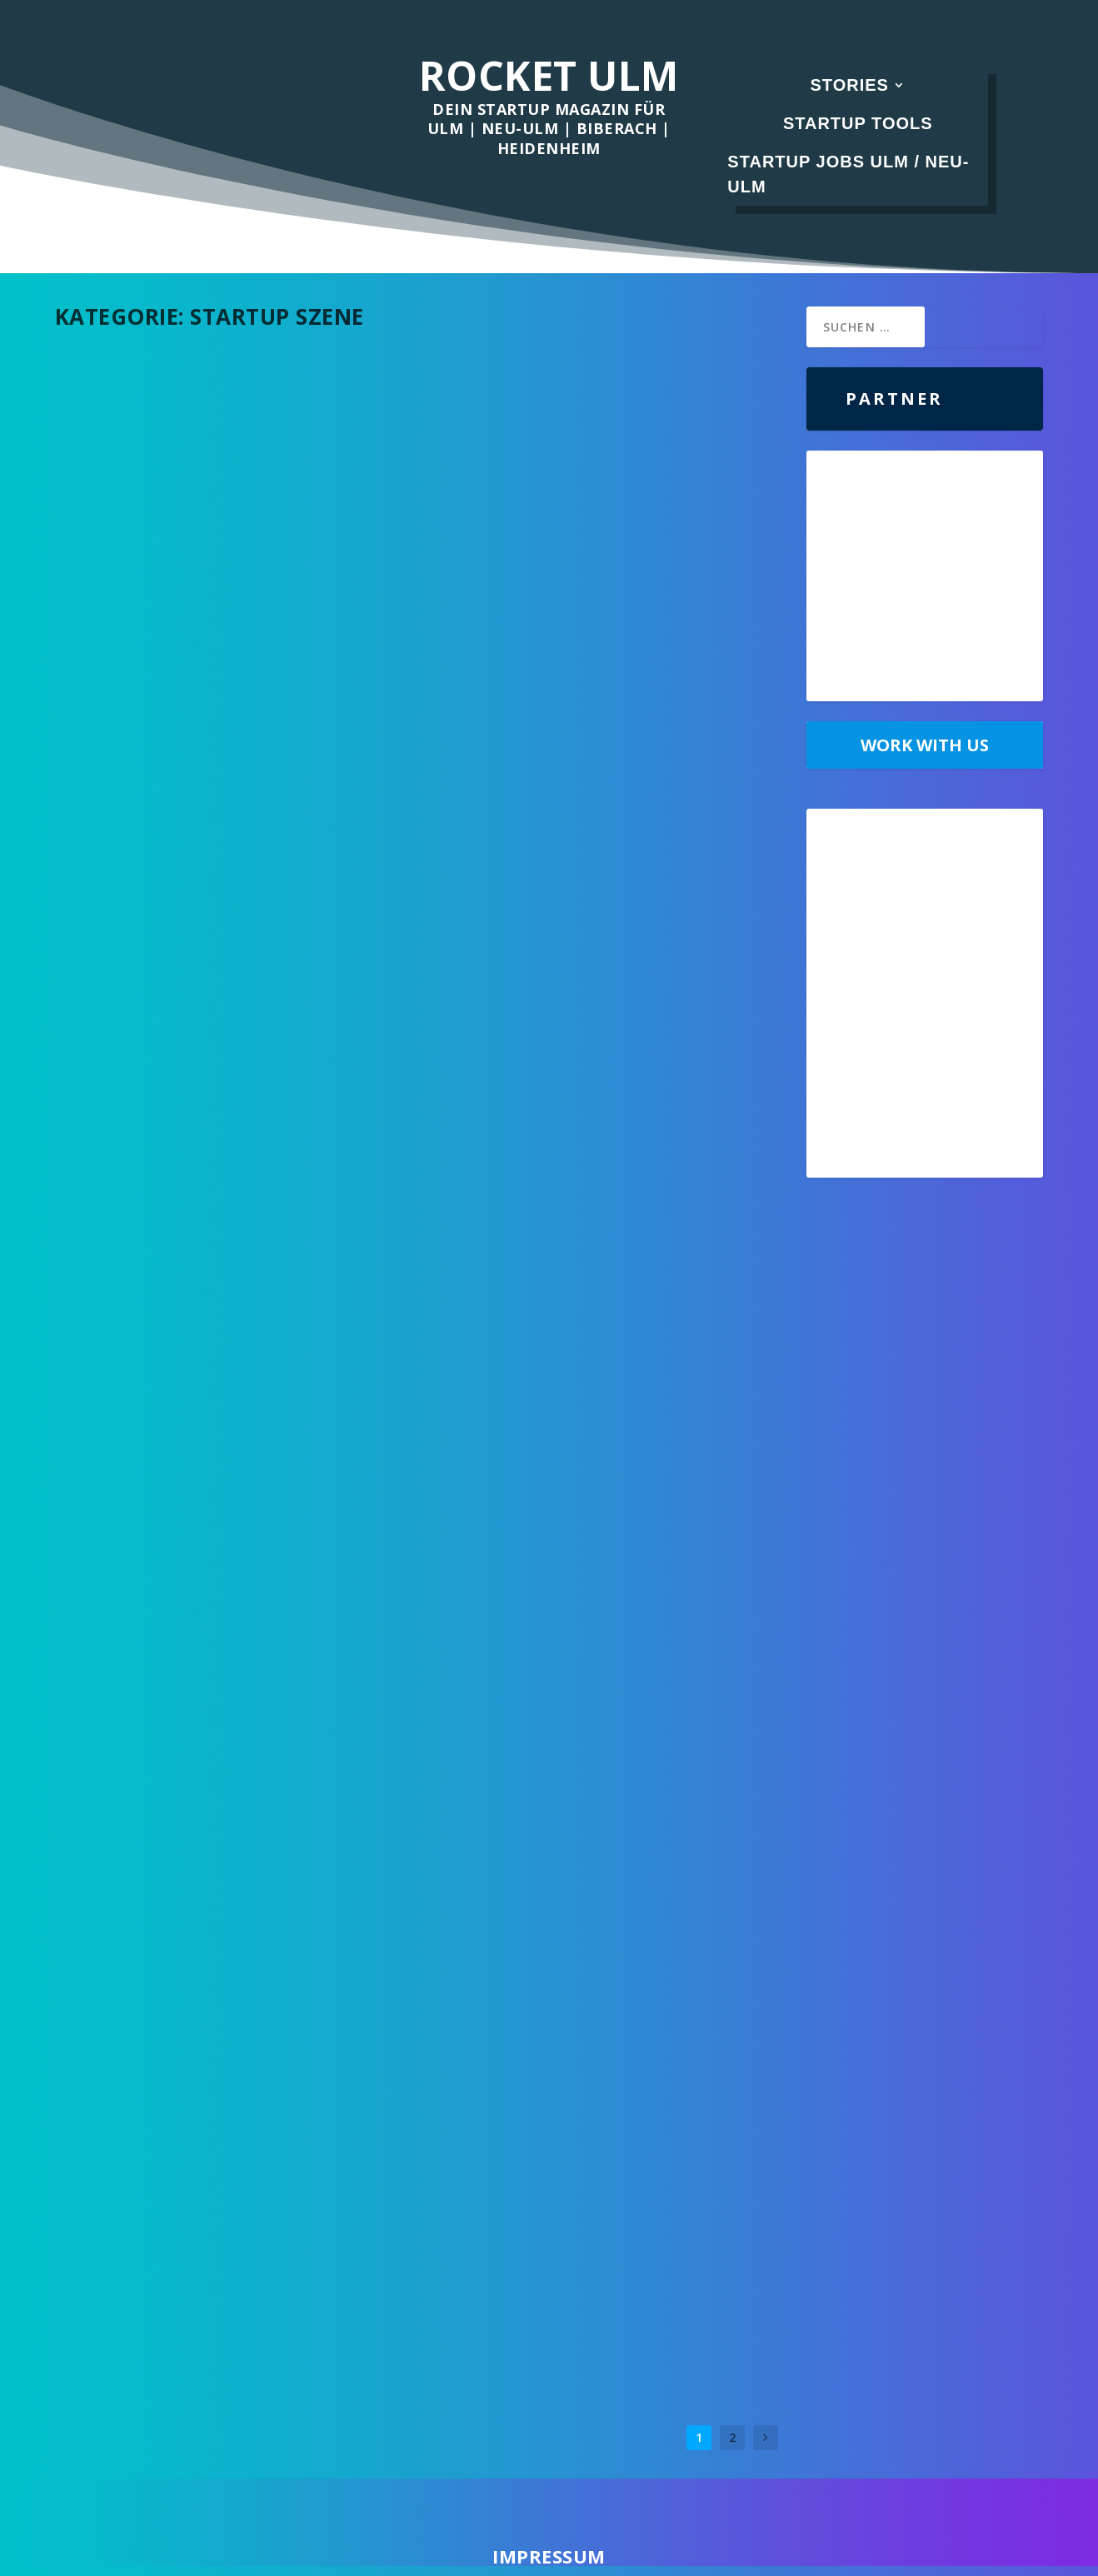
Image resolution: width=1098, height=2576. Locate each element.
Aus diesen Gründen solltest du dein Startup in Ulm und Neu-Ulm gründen (219, 1109)
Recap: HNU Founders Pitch (551, 1838)
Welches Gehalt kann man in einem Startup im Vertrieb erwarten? (582, 1514)
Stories (850, 85)
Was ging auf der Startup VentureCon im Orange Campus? (231, 1579)
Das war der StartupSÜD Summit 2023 (214, 490)
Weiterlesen (121, 582)
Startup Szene (268, 517)
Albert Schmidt (126, 517)
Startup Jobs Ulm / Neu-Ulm (848, 174)
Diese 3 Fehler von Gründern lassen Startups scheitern (207, 1911)
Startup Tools (858, 123)
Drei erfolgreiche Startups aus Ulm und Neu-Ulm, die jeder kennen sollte (227, 2243)
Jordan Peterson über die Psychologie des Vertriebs (595, 499)
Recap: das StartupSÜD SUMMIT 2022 (583, 1192)
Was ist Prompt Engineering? (184, 785)
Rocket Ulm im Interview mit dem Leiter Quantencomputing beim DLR (598, 2162)
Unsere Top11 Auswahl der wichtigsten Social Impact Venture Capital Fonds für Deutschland (607, 859)
